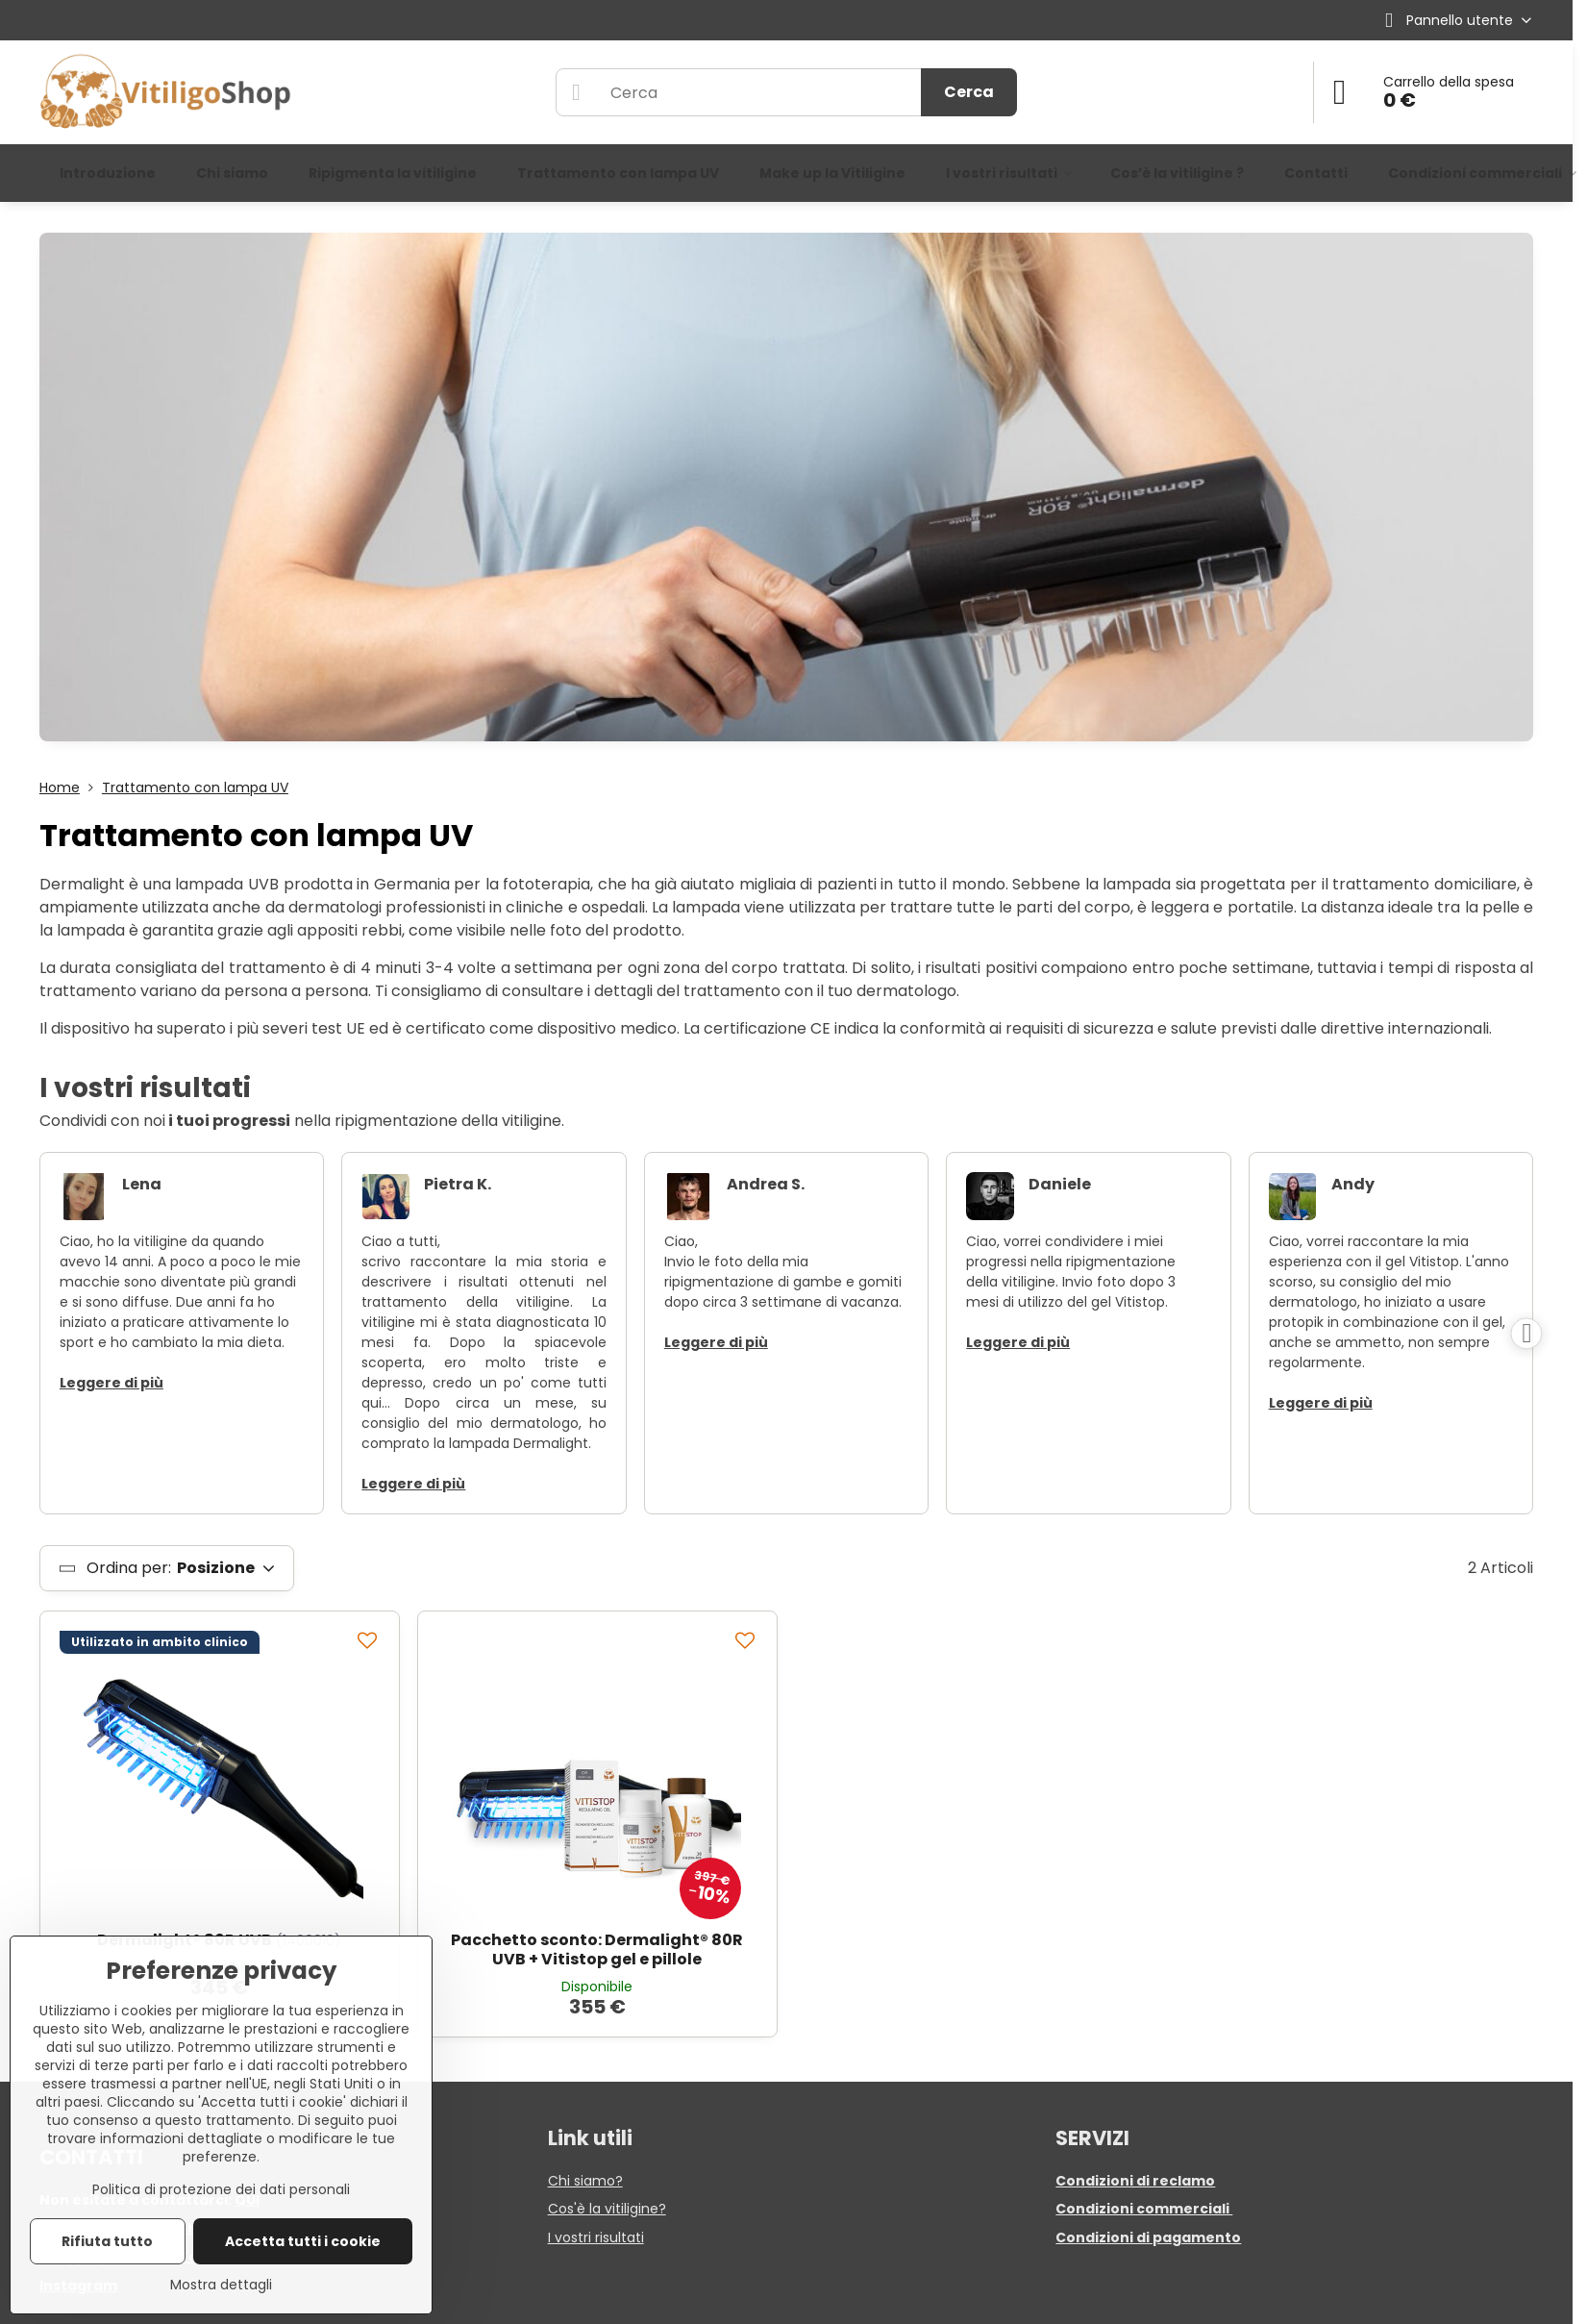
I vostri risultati (596, 2237)
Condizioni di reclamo (1135, 2180)
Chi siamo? (585, 2180)
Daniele (1060, 1184)
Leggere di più (111, 1382)
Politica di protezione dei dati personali (221, 2189)
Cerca (969, 92)
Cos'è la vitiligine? (607, 2208)
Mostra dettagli (221, 2285)
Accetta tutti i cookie (303, 2241)
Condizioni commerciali (1143, 2208)
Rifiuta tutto (107, 2241)
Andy (1353, 1184)
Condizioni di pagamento (1148, 2237)
